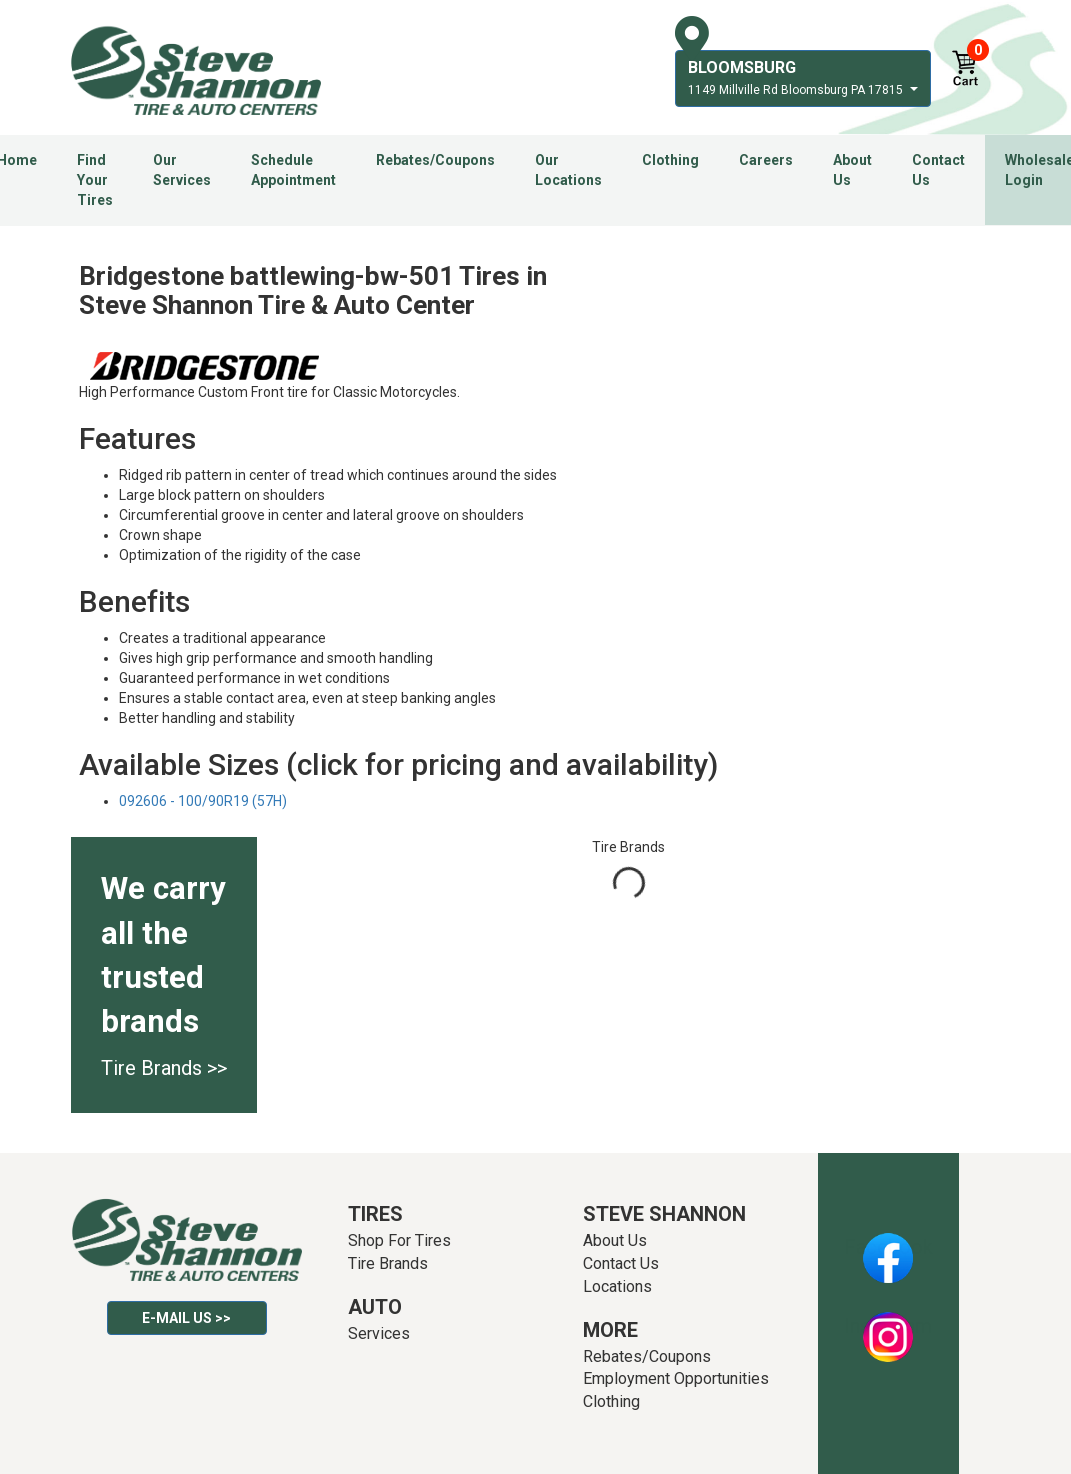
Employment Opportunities (676, 1378)
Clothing (670, 160)
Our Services (182, 170)
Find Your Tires (95, 180)
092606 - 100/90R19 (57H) (203, 801)
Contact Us (938, 170)
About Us (852, 170)
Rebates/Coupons (435, 160)
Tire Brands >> (164, 1068)
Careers (766, 160)
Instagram (888, 1326)
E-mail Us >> (186, 1318)
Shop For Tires (399, 1240)
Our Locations (568, 170)
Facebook (888, 1247)
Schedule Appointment (293, 170)
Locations (617, 1286)
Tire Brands (388, 1263)
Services (379, 1333)
